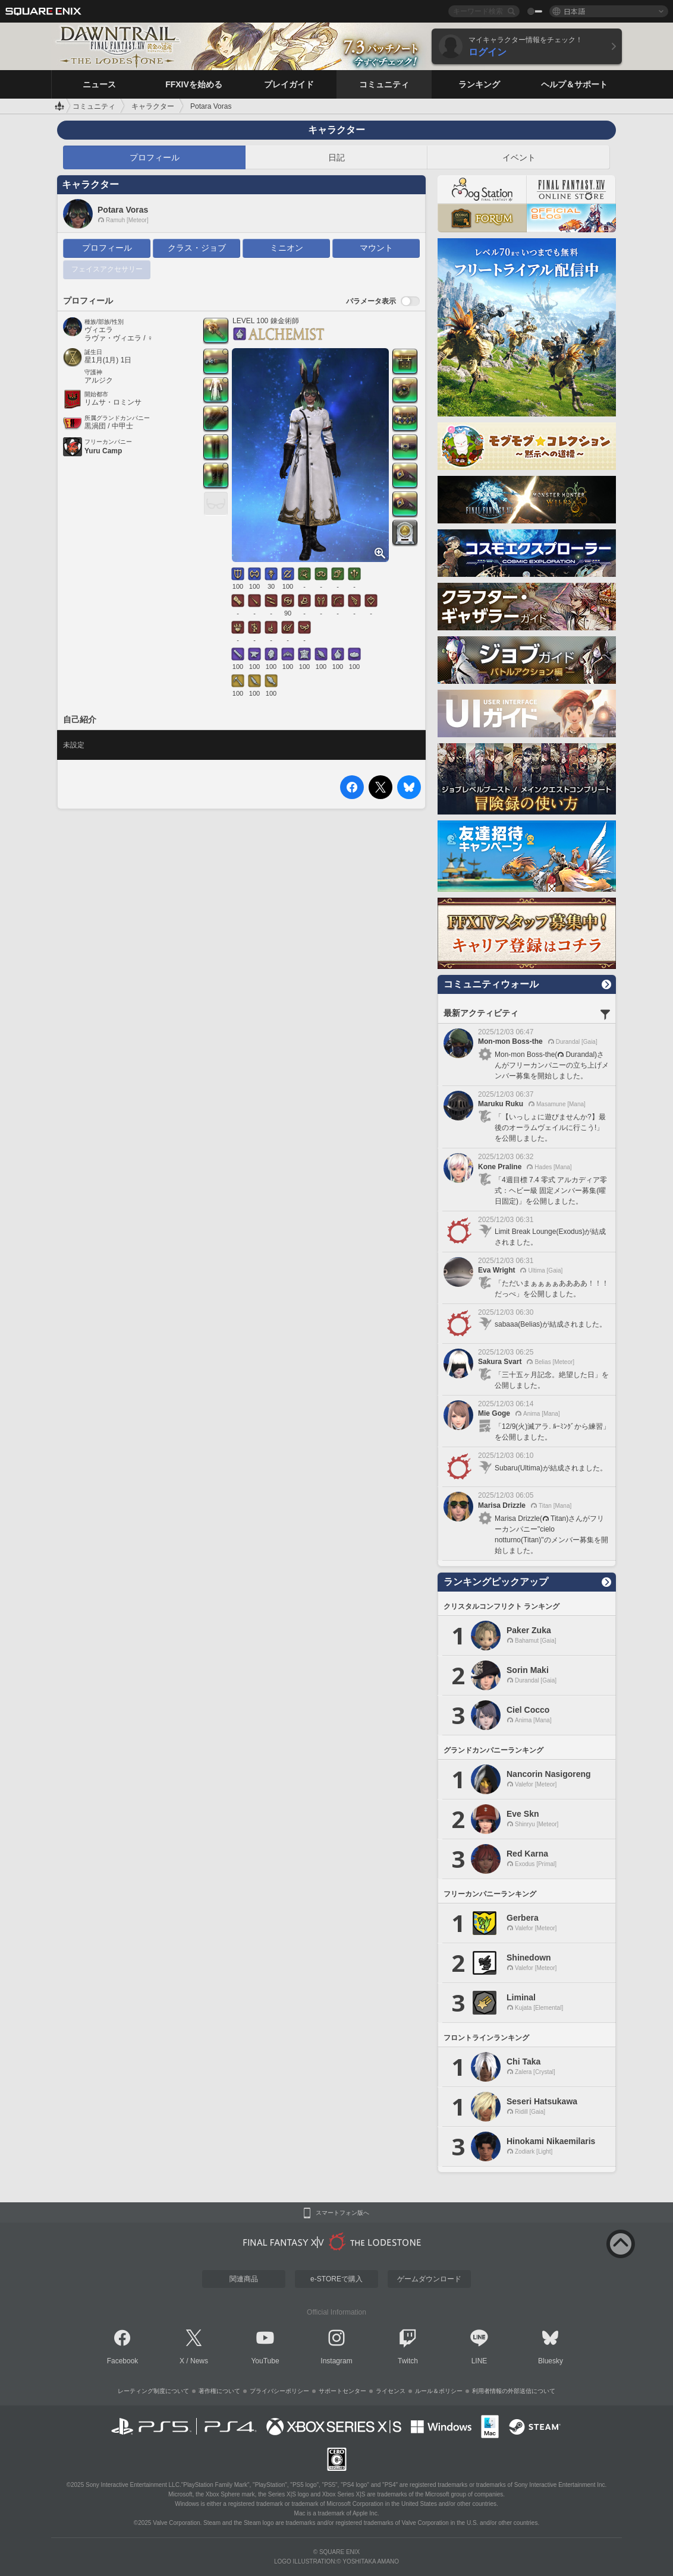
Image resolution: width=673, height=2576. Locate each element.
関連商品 (243, 2279)
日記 (336, 157)
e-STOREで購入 (336, 2279)
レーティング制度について (153, 2391)
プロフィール (155, 157)
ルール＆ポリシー (439, 2391)
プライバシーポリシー (279, 2391)
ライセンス (390, 2391)
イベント (519, 157)
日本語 (574, 11)
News (199, 2361)
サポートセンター (342, 2391)
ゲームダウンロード (429, 2279)
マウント (376, 247)
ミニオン (286, 247)
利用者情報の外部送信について (513, 2391)
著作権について (219, 2391)
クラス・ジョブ (197, 247)
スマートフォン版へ (342, 2213)
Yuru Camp (103, 451)
